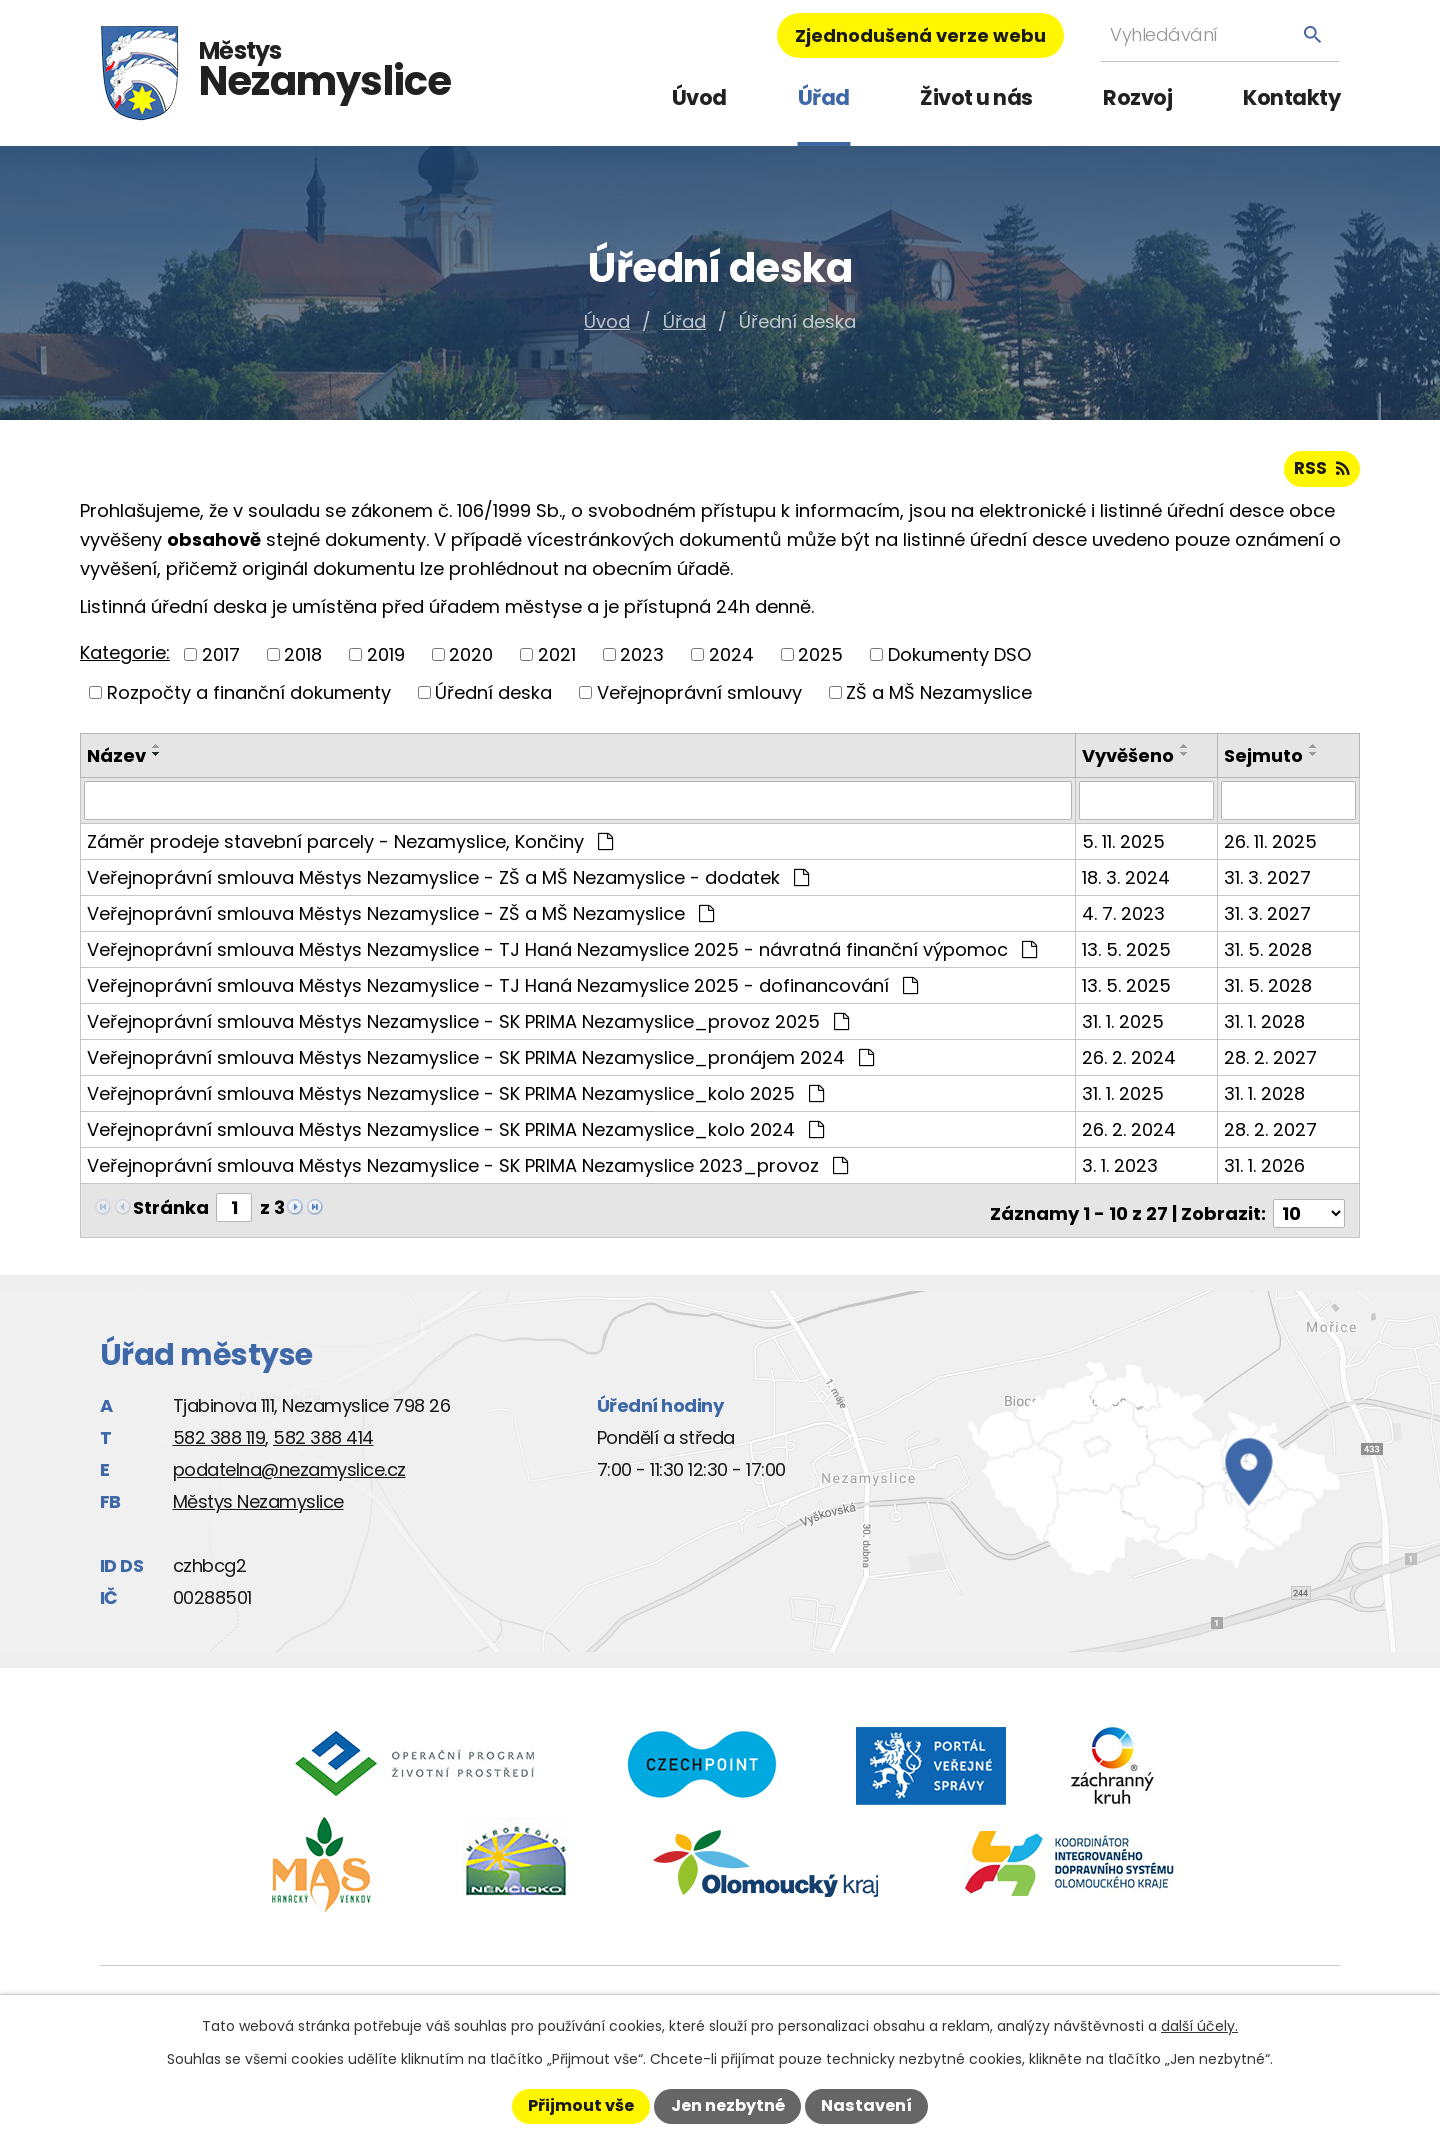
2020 (471, 660)
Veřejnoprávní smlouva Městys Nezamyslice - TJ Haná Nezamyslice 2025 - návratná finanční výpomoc (562, 954)
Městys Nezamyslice (258, 1500)
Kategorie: (125, 659)
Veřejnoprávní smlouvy (699, 698)
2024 (731, 660)
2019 (386, 660)
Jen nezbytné (728, 2105)
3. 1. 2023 (1122, 1170)
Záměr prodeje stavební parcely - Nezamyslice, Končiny (350, 846)
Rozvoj (1137, 97)
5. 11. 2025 (1125, 846)
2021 (557, 660)
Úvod (699, 97)
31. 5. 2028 (1269, 954)
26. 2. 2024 (1131, 1062)
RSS (1320, 474)
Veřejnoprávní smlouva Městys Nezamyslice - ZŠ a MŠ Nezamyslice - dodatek (448, 882)
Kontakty (1291, 97)
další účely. (1199, 2026)
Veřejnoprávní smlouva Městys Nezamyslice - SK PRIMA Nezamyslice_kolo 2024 (455, 1134)
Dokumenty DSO (959, 660)
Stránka (171, 1212)
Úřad (824, 97)
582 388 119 (219, 1436)
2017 (221, 660)
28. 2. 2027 (1271, 1062)
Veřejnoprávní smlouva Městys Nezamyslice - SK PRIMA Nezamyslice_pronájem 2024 (480, 1062)
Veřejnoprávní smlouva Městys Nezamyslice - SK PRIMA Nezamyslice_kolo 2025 (455, 1098)
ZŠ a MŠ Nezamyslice (939, 698)
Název (116, 761)
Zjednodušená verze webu (920, 35)
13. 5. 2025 (1128, 954)
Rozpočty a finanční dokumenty (249, 698)
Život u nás (976, 97)
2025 (820, 660)
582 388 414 (323, 1436)
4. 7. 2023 (1125, 918)
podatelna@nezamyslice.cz (289, 1468)
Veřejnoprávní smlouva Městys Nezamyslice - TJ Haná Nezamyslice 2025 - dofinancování (502, 990)
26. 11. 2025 (1271, 846)
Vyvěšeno (1130, 761)
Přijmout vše (581, 2105)
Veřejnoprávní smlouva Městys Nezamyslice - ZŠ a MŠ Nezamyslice (400, 918)
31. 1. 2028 (1265, 1026)
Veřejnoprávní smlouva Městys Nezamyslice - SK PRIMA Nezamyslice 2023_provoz (467, 1170)
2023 (642, 660)
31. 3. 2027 (1268, 882)
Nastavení (866, 2105)
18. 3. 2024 (1128, 882)
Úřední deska (493, 698)
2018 (303, 660)
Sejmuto (1264, 761)
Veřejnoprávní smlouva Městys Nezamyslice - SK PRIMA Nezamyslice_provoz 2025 (468, 1026)
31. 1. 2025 (1125, 1026)
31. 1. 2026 (1265, 1170)
